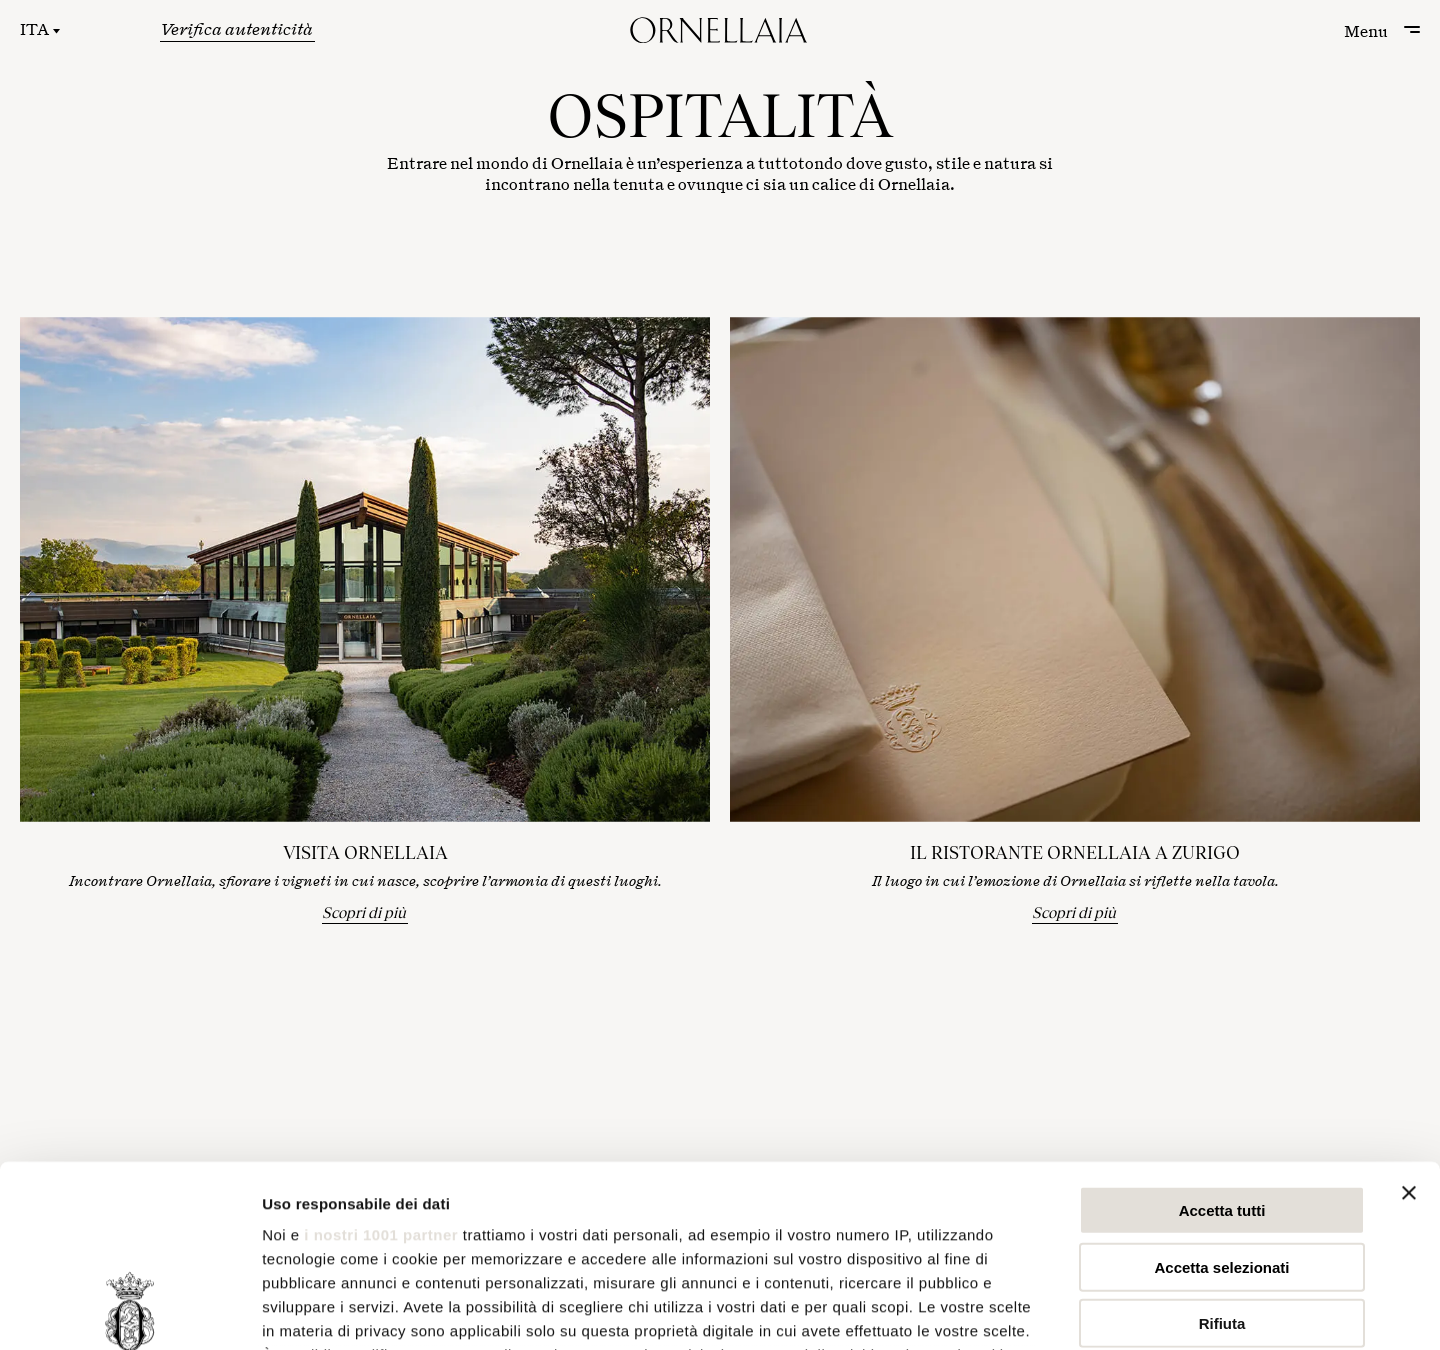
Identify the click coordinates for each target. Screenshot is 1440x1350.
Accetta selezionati (1221, 1096)
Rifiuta (1222, 1153)
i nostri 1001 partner (381, 1064)
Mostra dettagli (1052, 1310)
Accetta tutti (1222, 1040)
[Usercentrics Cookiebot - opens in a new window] (129, 1311)
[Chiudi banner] (1409, 1023)
